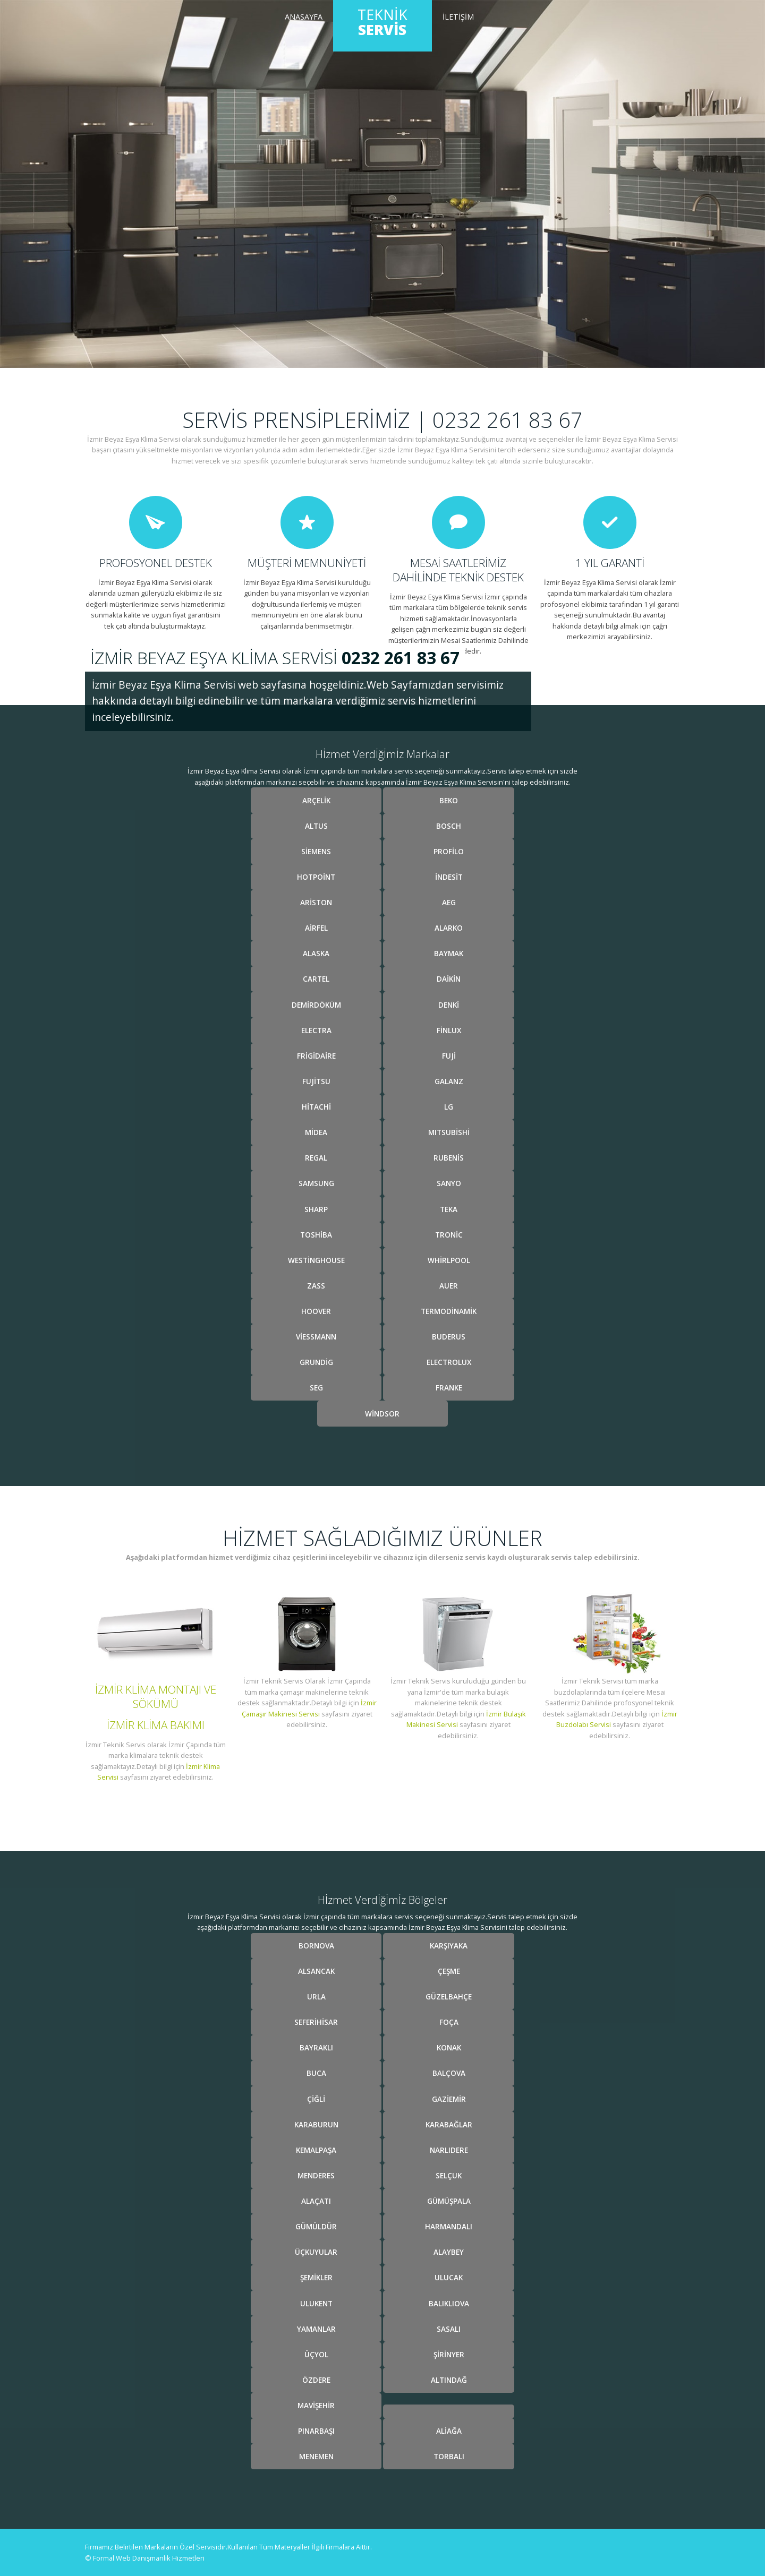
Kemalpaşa (316, 2150)
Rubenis (449, 1158)
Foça (448, 2022)
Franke (449, 1388)
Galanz (449, 1081)
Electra (316, 1030)
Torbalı (449, 2456)
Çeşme (449, 1971)
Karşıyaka (449, 1945)
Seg (316, 1388)
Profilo (449, 851)
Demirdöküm (316, 1005)
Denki (448, 1005)
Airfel (316, 928)
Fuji (449, 1056)
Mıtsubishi (449, 1132)
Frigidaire (316, 1056)
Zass (316, 1286)
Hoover (316, 1311)
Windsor (382, 1414)
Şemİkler (316, 2277)
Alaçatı (316, 2201)
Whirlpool (449, 1260)
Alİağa (449, 2431)
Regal (316, 1158)
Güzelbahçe (449, 1996)
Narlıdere (449, 2150)
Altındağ (449, 2380)
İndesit (449, 877)
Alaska (316, 953)
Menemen (316, 2456)
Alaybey (449, 2252)
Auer (448, 1286)
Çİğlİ (316, 2099)
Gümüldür (316, 2226)
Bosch (448, 826)
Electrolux (449, 1362)
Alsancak (316, 1971)
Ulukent (316, 2303)
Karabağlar (449, 2124)
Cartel (316, 979)
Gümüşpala (449, 2201)
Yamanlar (316, 2329)
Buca (316, 2073)
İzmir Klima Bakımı (156, 1725)
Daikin (449, 979)
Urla (316, 1996)
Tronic (449, 1235)
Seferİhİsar (316, 2022)
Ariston (316, 902)
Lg (448, 1107)
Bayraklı (316, 2047)
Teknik (382, 22)
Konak (449, 2047)
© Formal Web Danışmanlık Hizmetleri (145, 2558)
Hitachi (316, 1107)
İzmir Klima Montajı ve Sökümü (155, 1696)
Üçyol (316, 2354)
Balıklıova (449, 2303)
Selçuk (449, 2175)
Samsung (316, 1183)
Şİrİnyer (449, 2354)
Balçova (448, 2073)
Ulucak (449, 2277)
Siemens (316, 851)
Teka (448, 1209)
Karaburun (316, 2124)
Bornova (316, 1945)
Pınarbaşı (316, 2431)
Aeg (449, 902)
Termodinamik (449, 1311)
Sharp (316, 1209)
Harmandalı (448, 2226)
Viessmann (316, 1337)
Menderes (316, 2175)
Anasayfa (303, 17)
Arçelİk (316, 800)
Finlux (449, 1030)
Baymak (448, 953)
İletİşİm (458, 17)
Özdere (316, 2380)
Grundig (316, 1362)
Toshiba (316, 1235)
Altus (316, 826)
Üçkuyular (316, 2252)
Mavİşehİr (316, 2405)
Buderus (448, 1337)
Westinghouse (316, 1260)
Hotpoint (316, 877)
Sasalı (449, 2329)
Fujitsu (316, 1081)
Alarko (449, 928)
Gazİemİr (449, 2099)
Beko (448, 800)
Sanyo (449, 1183)
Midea (316, 1132)
